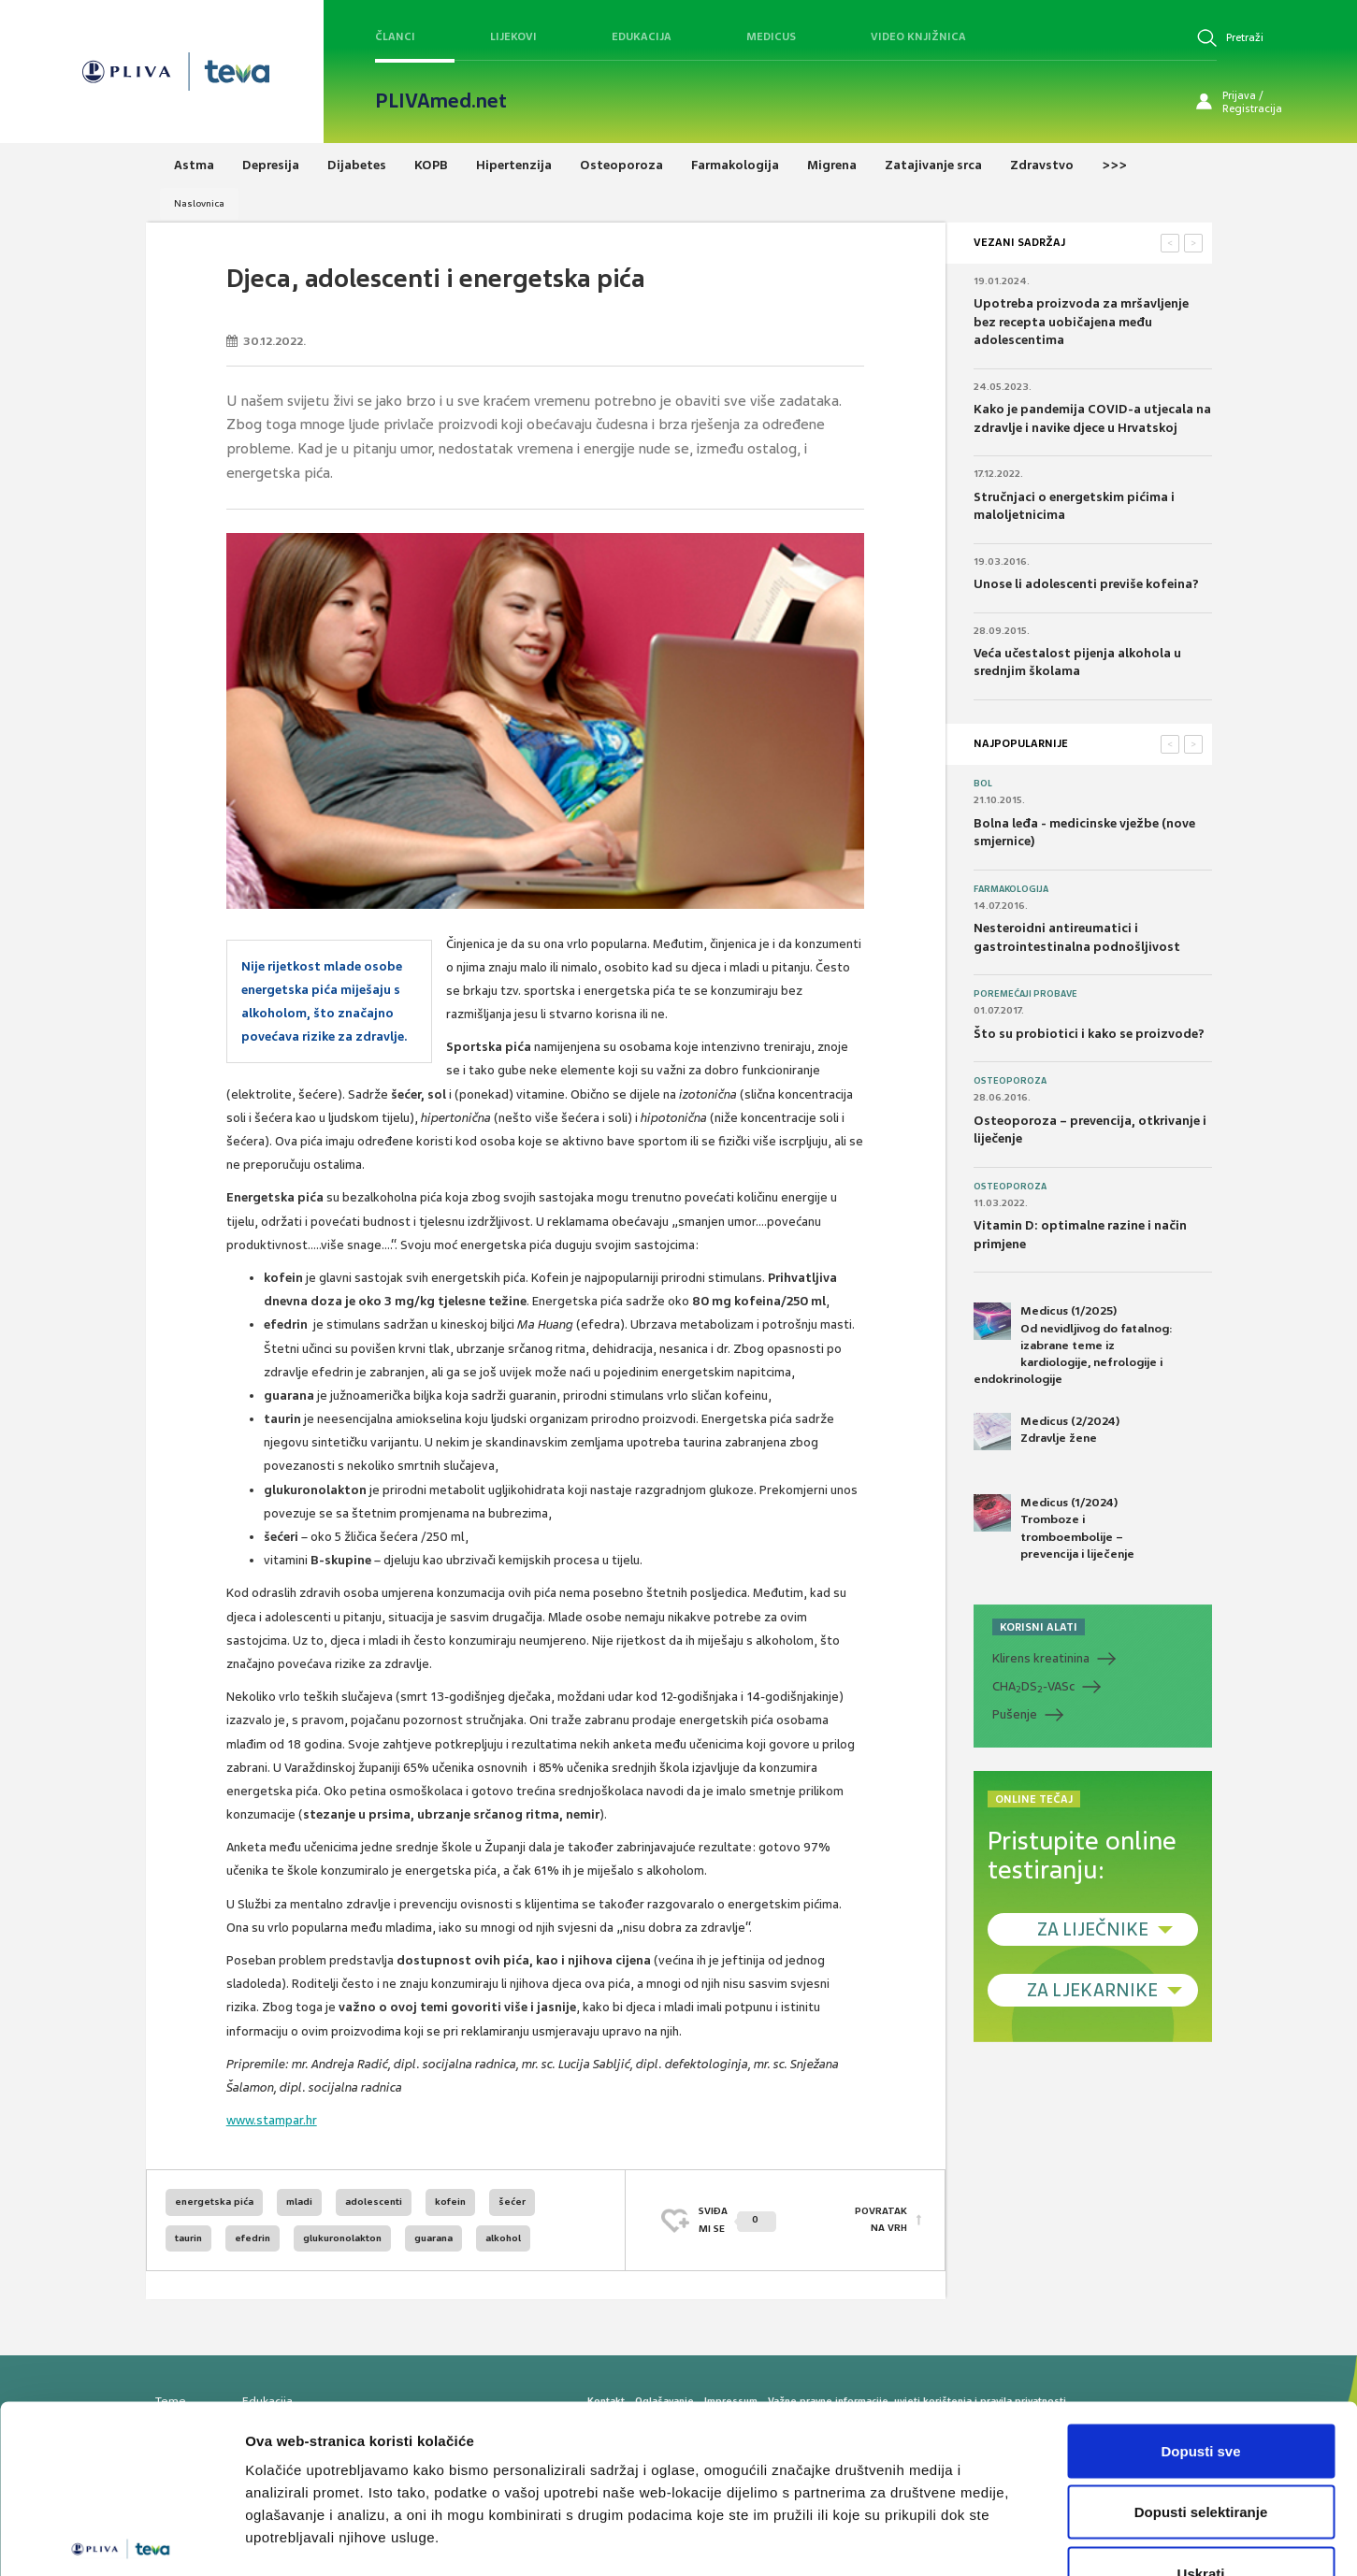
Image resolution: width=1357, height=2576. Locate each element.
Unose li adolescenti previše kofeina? (1086, 584)
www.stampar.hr (271, 2120)
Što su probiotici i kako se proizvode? (1089, 1034)
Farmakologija (1011, 889)
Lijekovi (513, 36)
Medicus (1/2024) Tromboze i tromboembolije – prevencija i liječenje (1054, 1527)
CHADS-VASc (1033, 1686)
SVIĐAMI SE (737, 2219)
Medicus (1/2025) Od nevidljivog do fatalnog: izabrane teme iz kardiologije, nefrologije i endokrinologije (1073, 1344)
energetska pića (214, 2201)
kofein (450, 2201)
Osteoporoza (1010, 1081)
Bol (983, 783)
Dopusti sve (1200, 2331)
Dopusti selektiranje (1201, 2392)
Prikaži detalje (969, 2539)
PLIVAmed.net (441, 101)
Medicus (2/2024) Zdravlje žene (1046, 1431)
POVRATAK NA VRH (881, 2219)
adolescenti (373, 2201)
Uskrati (1201, 2453)
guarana (433, 2238)
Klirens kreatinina (1041, 1658)
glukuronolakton (342, 2238)
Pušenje (1014, 1714)
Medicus (771, 36)
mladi (299, 2201)
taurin (188, 2238)
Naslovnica (199, 203)
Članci (395, 36)
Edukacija (641, 36)
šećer (512, 2201)
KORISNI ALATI (1038, 1626)
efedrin (252, 2238)
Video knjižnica (918, 36)
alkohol (503, 2238)
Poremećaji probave (1025, 994)
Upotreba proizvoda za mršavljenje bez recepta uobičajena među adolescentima (1081, 321)
